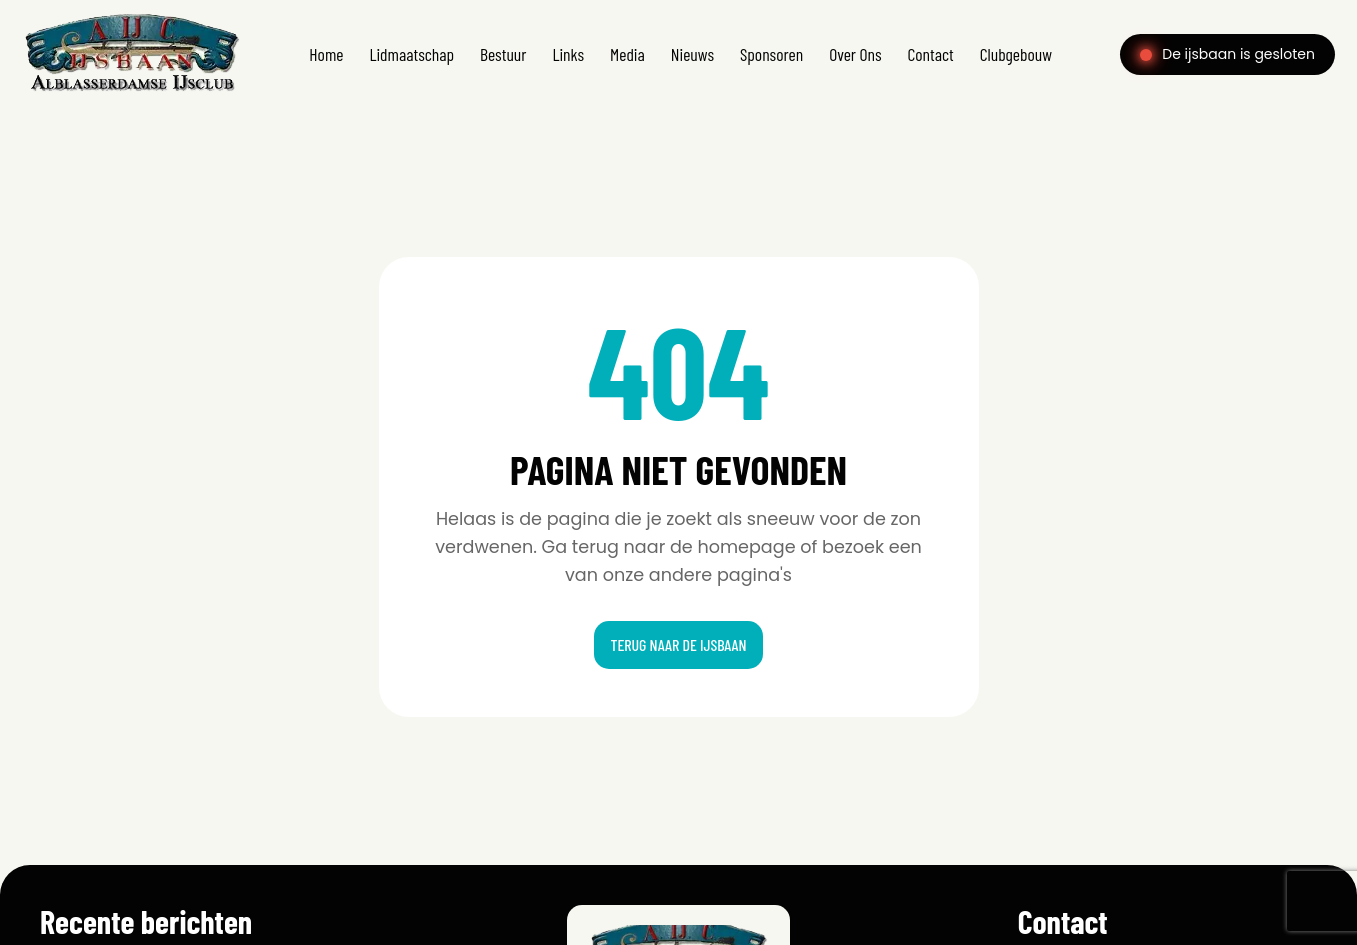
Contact (931, 54)
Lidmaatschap (411, 54)
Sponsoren (771, 54)
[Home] (131, 93)
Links (568, 54)
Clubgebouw (1016, 54)
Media (627, 54)
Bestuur (503, 54)
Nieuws (692, 54)
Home (326, 54)
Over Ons (855, 54)
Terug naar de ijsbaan (678, 644)
